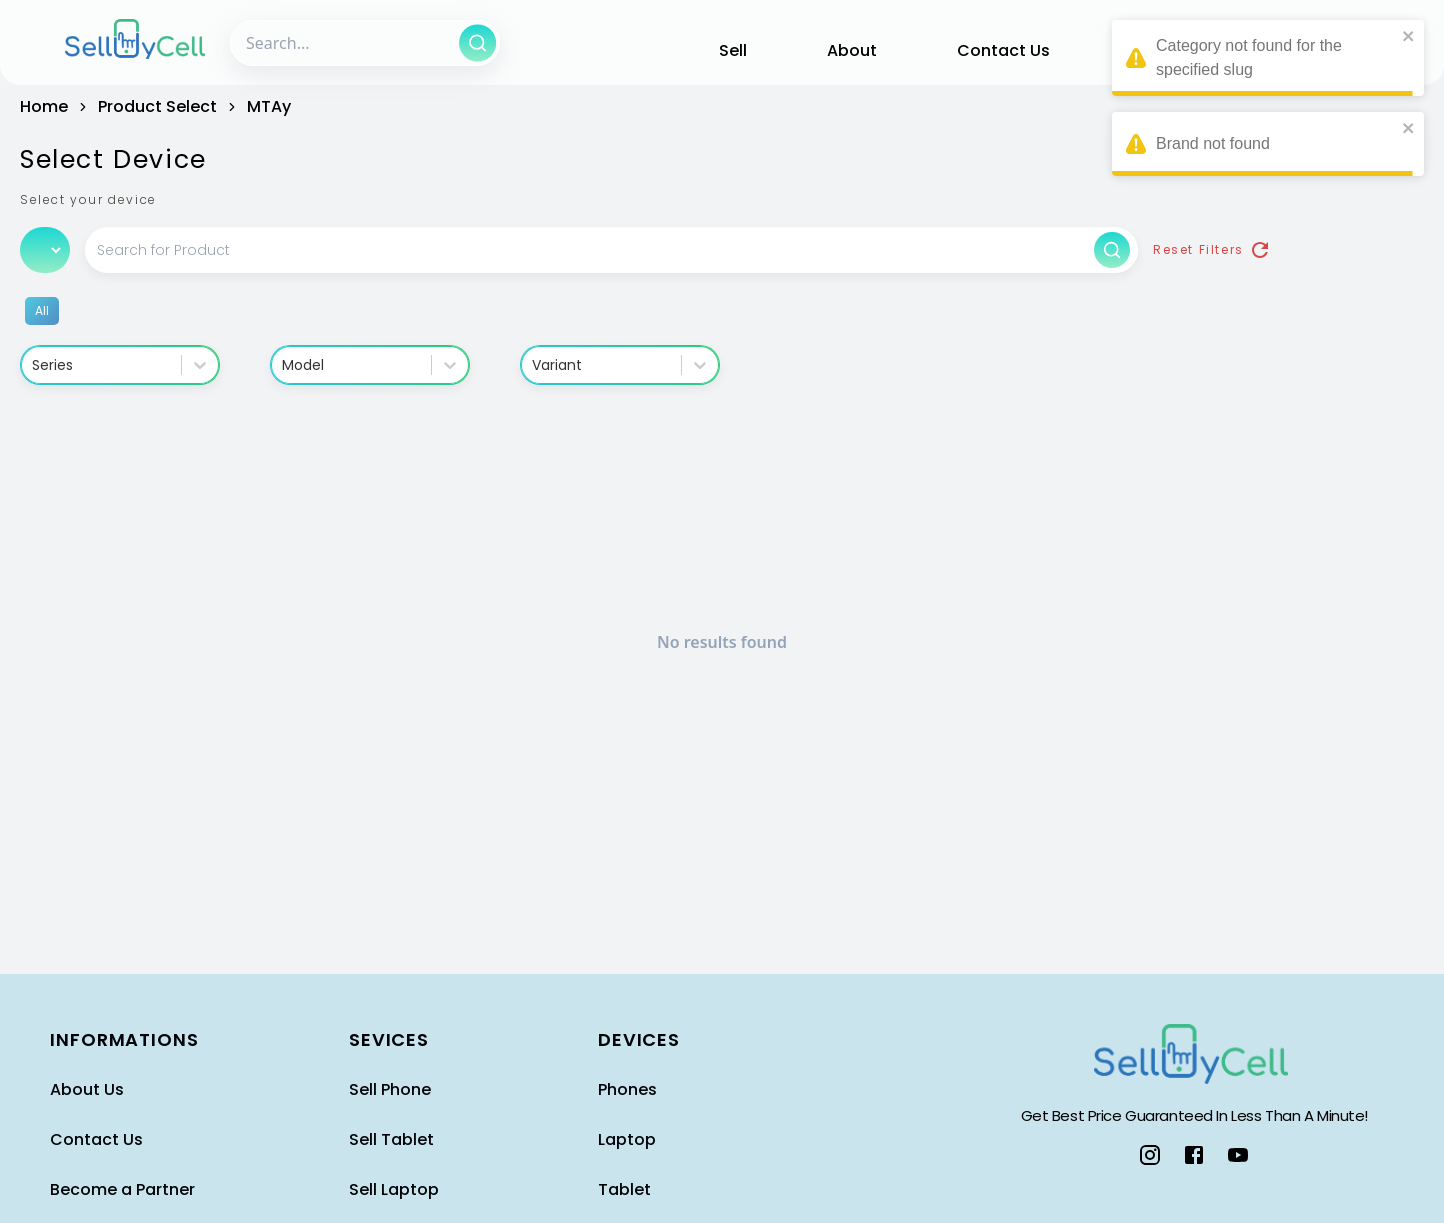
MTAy (269, 106)
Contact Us (1003, 50)
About (852, 50)
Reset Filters (1212, 250)
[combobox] (34, 365)
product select (157, 106)
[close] (1409, 36)
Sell (733, 50)
